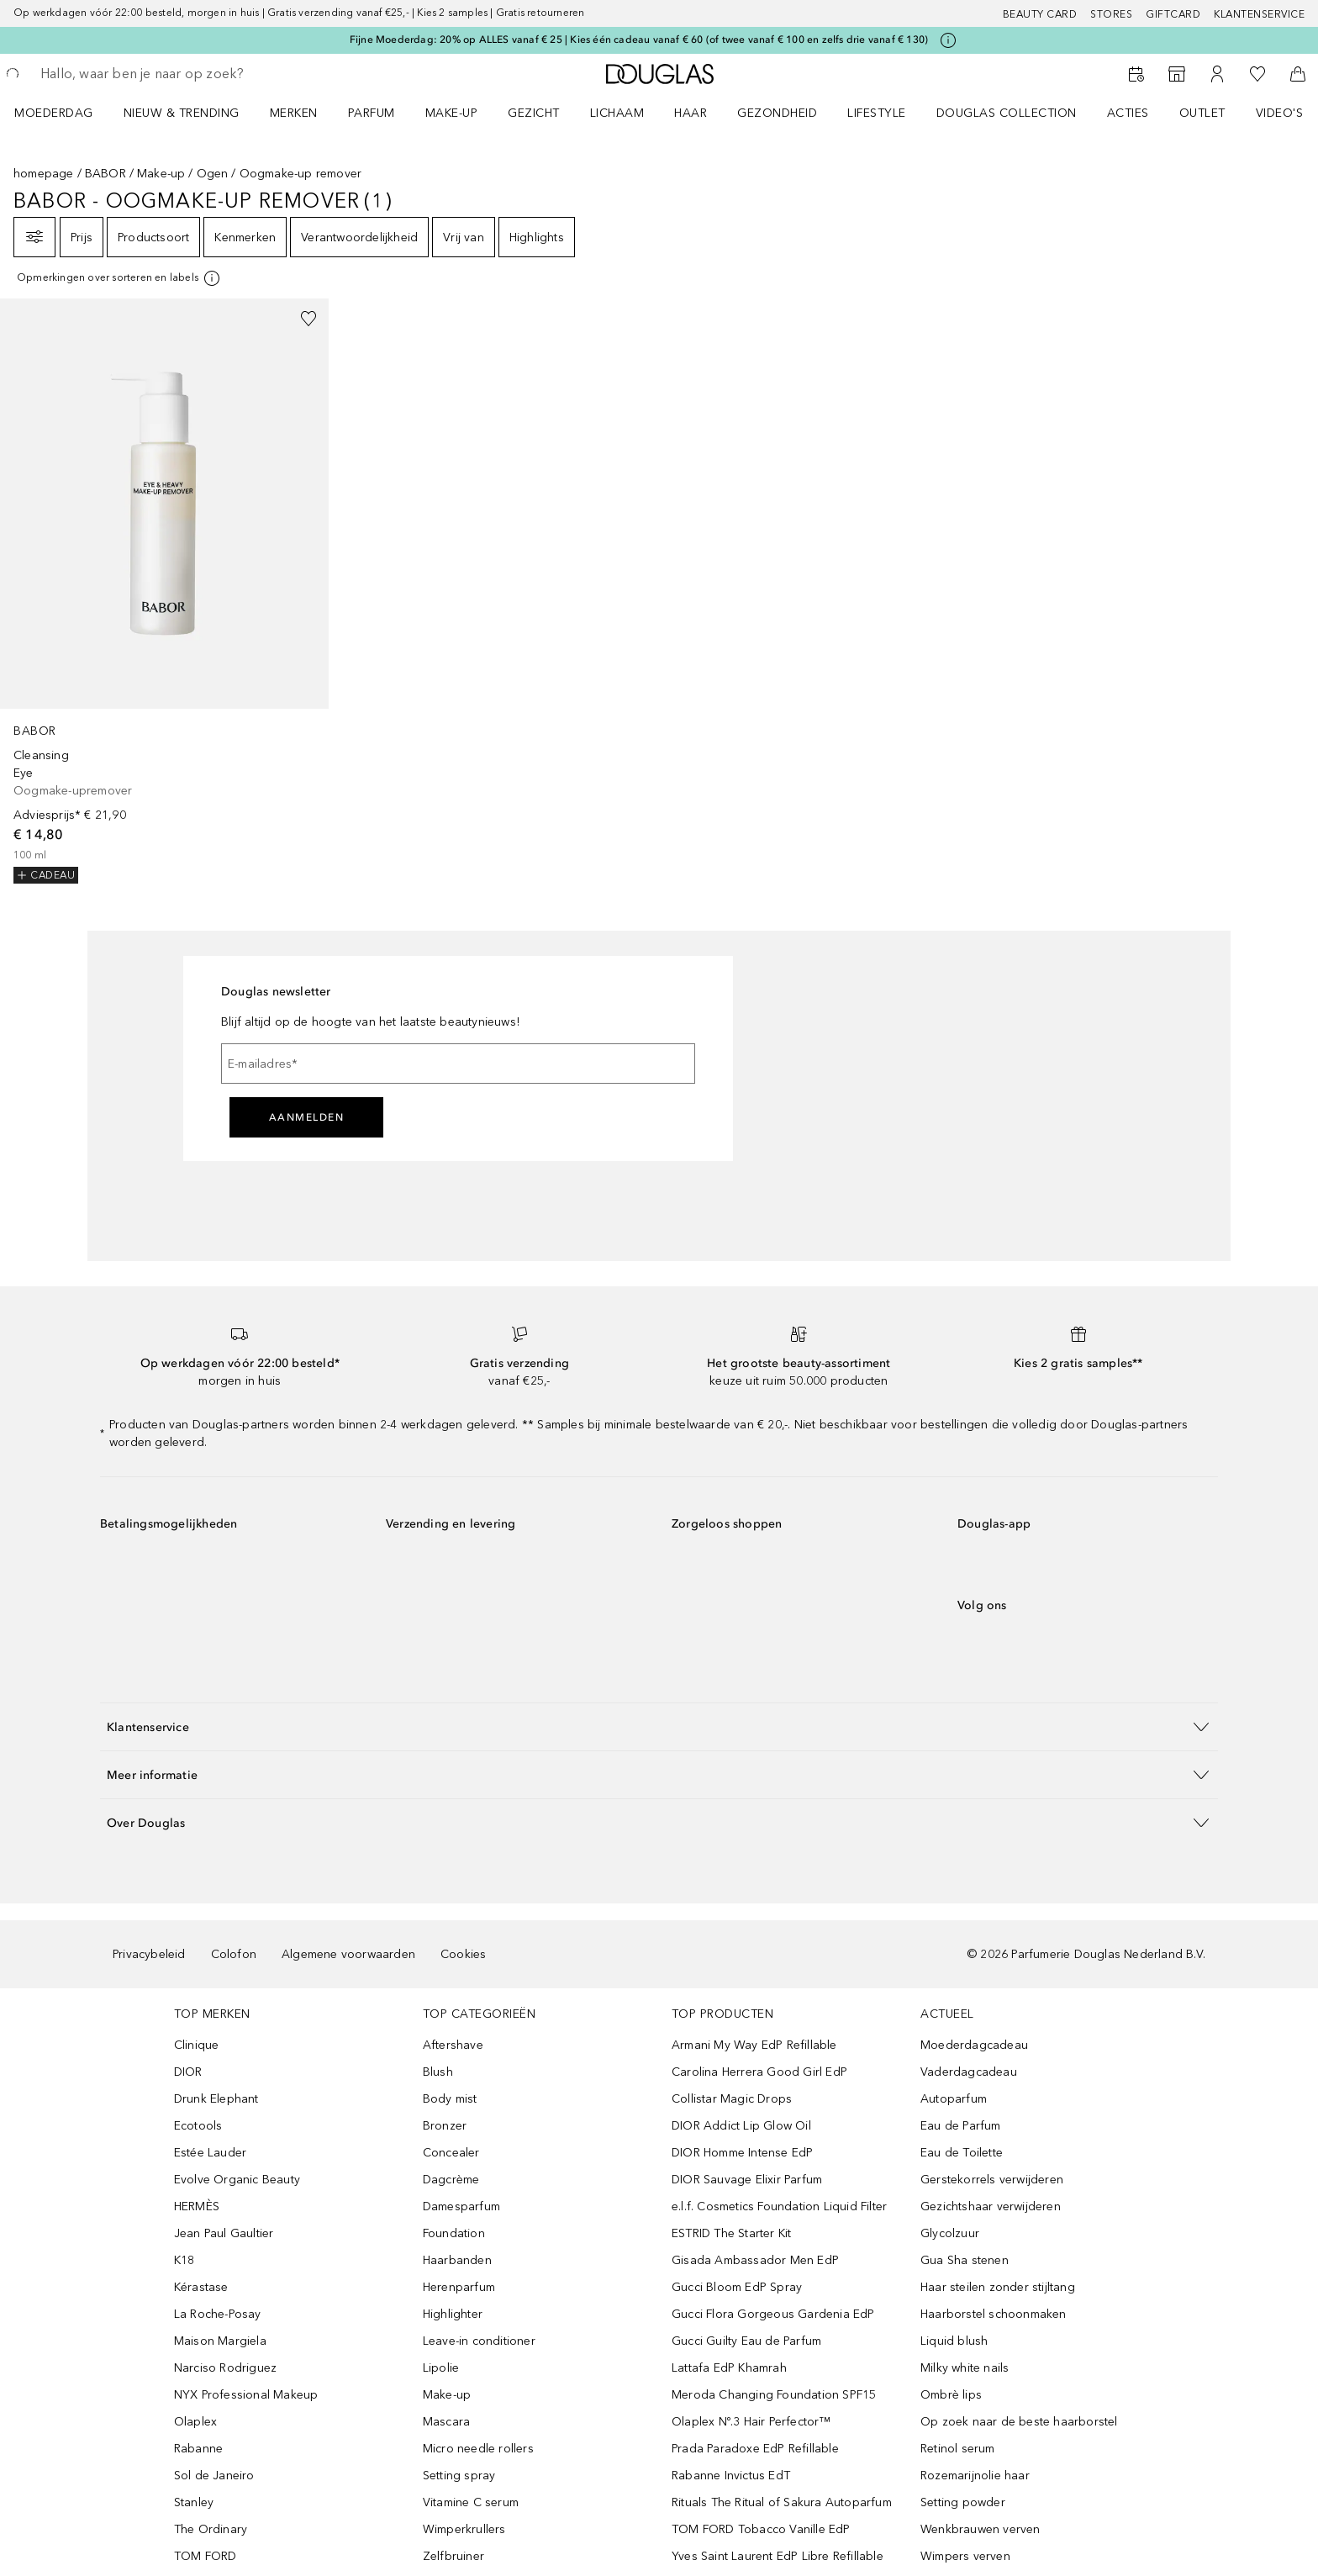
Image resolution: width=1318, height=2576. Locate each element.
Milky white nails (964, 2368)
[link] (164, 591)
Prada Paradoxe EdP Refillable (755, 2448)
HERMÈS (196, 2206)
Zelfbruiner (453, 2556)
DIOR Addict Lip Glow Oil (741, 2126)
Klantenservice (1259, 14)
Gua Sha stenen (964, 2260)
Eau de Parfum (960, 2126)
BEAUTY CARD (1040, 14)
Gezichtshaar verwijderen (990, 2206)
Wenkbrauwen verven (980, 2529)
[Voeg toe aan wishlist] (308, 318)
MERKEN (294, 113)
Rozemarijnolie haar (975, 2475)
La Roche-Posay (217, 2314)
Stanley (194, 2502)
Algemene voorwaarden (348, 1954)
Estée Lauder (210, 2153)
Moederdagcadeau (974, 2045)
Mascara (446, 2422)
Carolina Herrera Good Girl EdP (759, 2072)
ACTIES (1128, 113)
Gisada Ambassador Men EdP (755, 2260)
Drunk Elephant (216, 2099)
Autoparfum (953, 2099)
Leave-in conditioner (479, 2341)
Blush (438, 2072)
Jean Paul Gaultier (224, 2233)
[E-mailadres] (458, 1063)
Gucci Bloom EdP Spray (737, 2287)
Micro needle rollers (478, 2448)
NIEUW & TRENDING (182, 113)
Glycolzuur (949, 2233)
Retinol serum (957, 2448)
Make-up (161, 173)
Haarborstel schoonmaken (993, 2314)
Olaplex (195, 2422)
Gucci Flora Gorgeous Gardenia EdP (773, 2314)
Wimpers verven (965, 2556)
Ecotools (198, 2126)
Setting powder (962, 2502)
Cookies (463, 1954)
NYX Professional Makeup (246, 2395)
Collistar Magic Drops (732, 2099)
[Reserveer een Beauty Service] (1136, 74)
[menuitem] (64, 113)
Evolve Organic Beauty (237, 2179)
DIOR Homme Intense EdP (742, 2153)
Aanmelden (307, 1117)
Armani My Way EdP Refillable (754, 2045)
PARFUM (371, 113)
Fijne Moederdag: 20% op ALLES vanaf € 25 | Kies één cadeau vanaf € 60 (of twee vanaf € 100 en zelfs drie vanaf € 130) (639, 39)
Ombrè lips (951, 2395)
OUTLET (1202, 113)
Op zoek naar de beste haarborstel (1019, 2422)
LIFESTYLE (876, 113)
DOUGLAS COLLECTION (1006, 113)
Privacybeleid (149, 1954)
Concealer (451, 2153)
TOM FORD (205, 2556)
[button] (659, 1726)
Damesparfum (461, 2206)
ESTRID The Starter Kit (731, 2233)
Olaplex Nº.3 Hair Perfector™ (751, 2422)
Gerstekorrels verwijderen (991, 2179)
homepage (43, 173)
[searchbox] (164, 73)
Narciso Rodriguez (225, 2368)
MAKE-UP (451, 113)
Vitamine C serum (471, 2502)
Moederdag (53, 113)
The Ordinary (210, 2529)
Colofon (233, 1954)
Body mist (450, 2099)
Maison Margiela (220, 2341)
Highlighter (452, 2314)
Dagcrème (451, 2179)
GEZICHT (534, 113)
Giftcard (1173, 14)
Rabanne (198, 2448)
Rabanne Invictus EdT (731, 2475)
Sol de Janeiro (214, 2475)
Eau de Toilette (961, 2153)
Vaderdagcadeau (968, 2072)
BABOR (105, 173)
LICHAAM (617, 113)
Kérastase (201, 2287)
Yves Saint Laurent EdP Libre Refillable (777, 2556)
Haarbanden (457, 2260)
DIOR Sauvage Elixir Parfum (747, 2179)
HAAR (690, 113)
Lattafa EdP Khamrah (729, 2368)
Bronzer (445, 2126)
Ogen (213, 173)
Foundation (454, 2233)
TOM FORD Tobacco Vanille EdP (761, 2529)
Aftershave (453, 2045)
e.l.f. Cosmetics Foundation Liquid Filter (779, 2206)
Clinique (196, 2045)
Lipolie (441, 2368)
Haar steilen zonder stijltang (997, 2287)
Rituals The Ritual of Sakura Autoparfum (782, 2502)
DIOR (188, 2072)
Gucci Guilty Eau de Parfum (746, 2341)
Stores (1111, 14)
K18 (184, 2260)
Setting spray (459, 2475)
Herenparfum (459, 2287)
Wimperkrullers (464, 2529)
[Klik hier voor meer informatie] (948, 40)
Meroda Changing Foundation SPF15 (774, 2395)
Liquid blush (954, 2341)
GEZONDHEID (777, 113)
